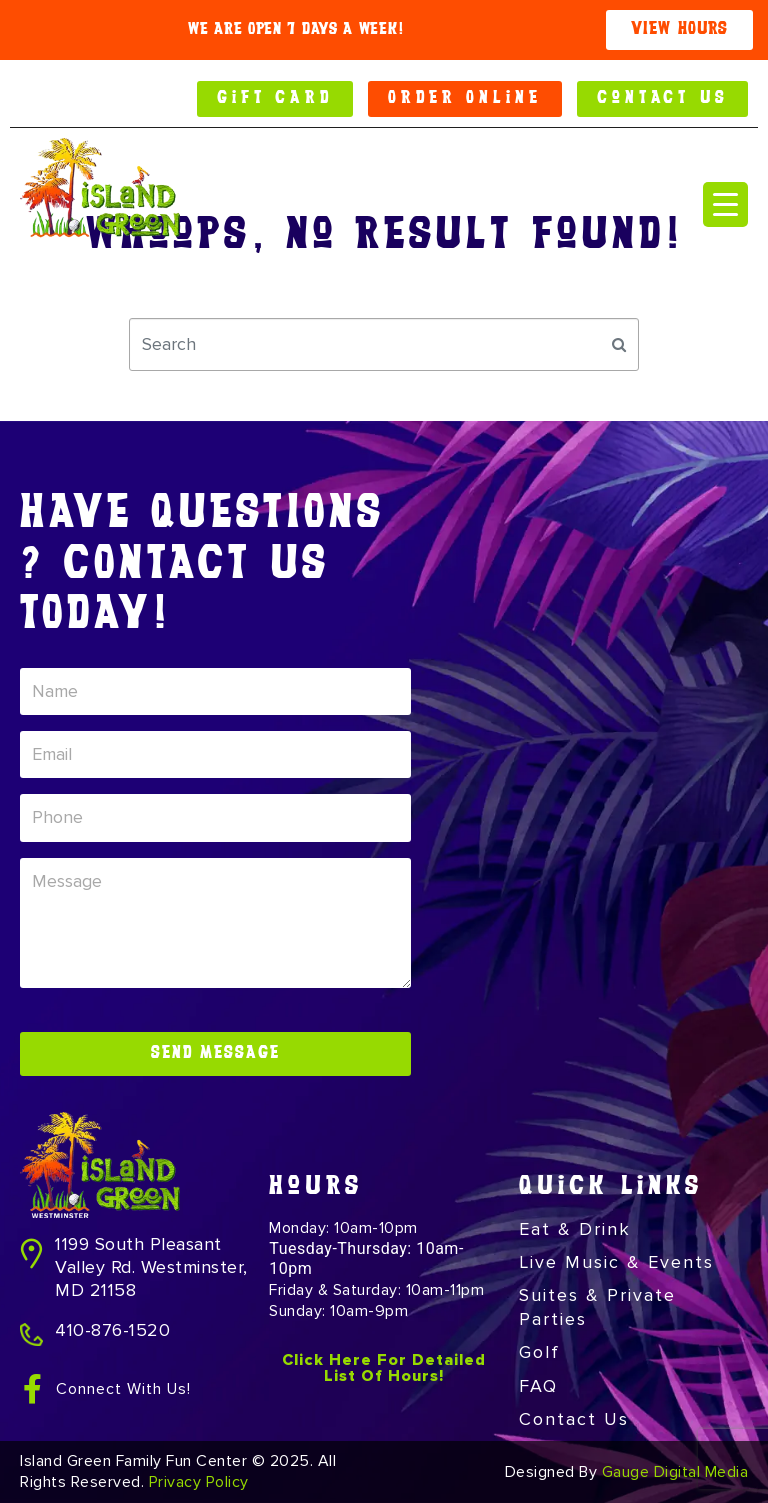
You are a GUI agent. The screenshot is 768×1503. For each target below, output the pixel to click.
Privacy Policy (199, 1482)
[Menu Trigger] (725, 204)
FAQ (538, 1386)
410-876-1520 (112, 1330)
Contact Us (574, 1419)
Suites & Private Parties (597, 1306)
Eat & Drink (575, 1229)
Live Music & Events (616, 1262)
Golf (539, 1352)
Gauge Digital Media (675, 1472)
